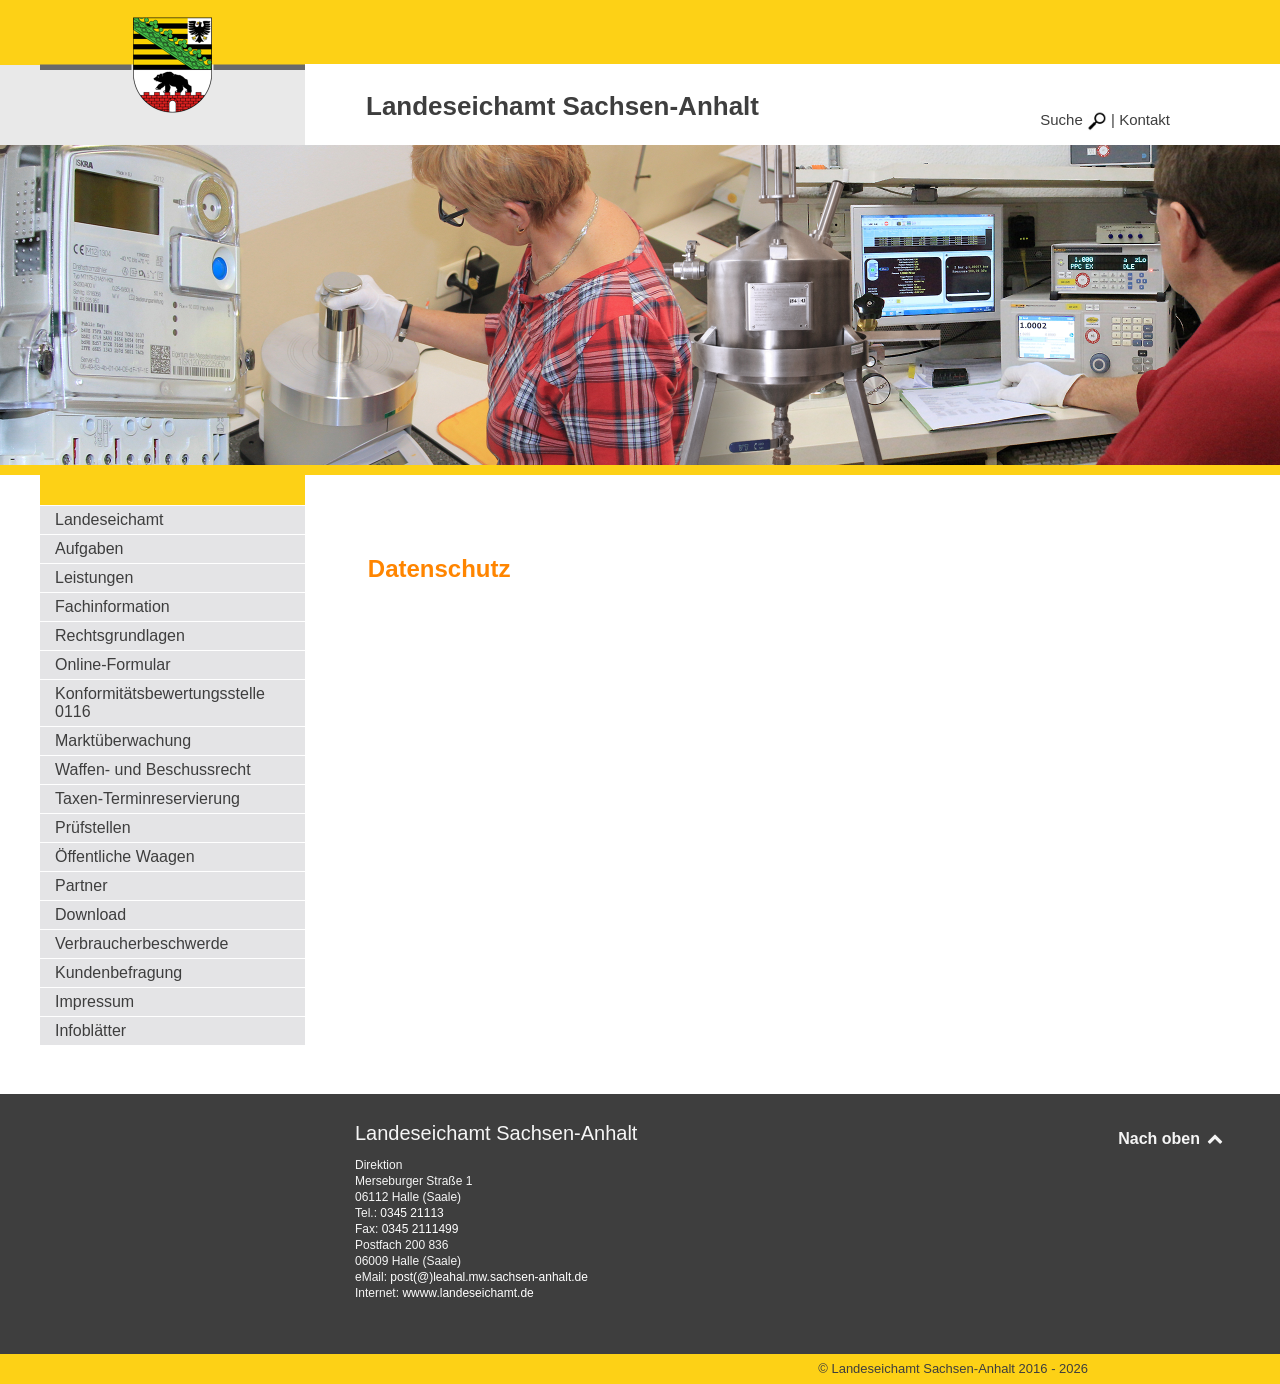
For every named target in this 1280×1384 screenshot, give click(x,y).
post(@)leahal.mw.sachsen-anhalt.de (489, 1277)
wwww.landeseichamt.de (467, 1293)
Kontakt (1144, 119)
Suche (1073, 119)
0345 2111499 (420, 1229)
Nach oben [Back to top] (1171, 1138)
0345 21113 (411, 1213)
